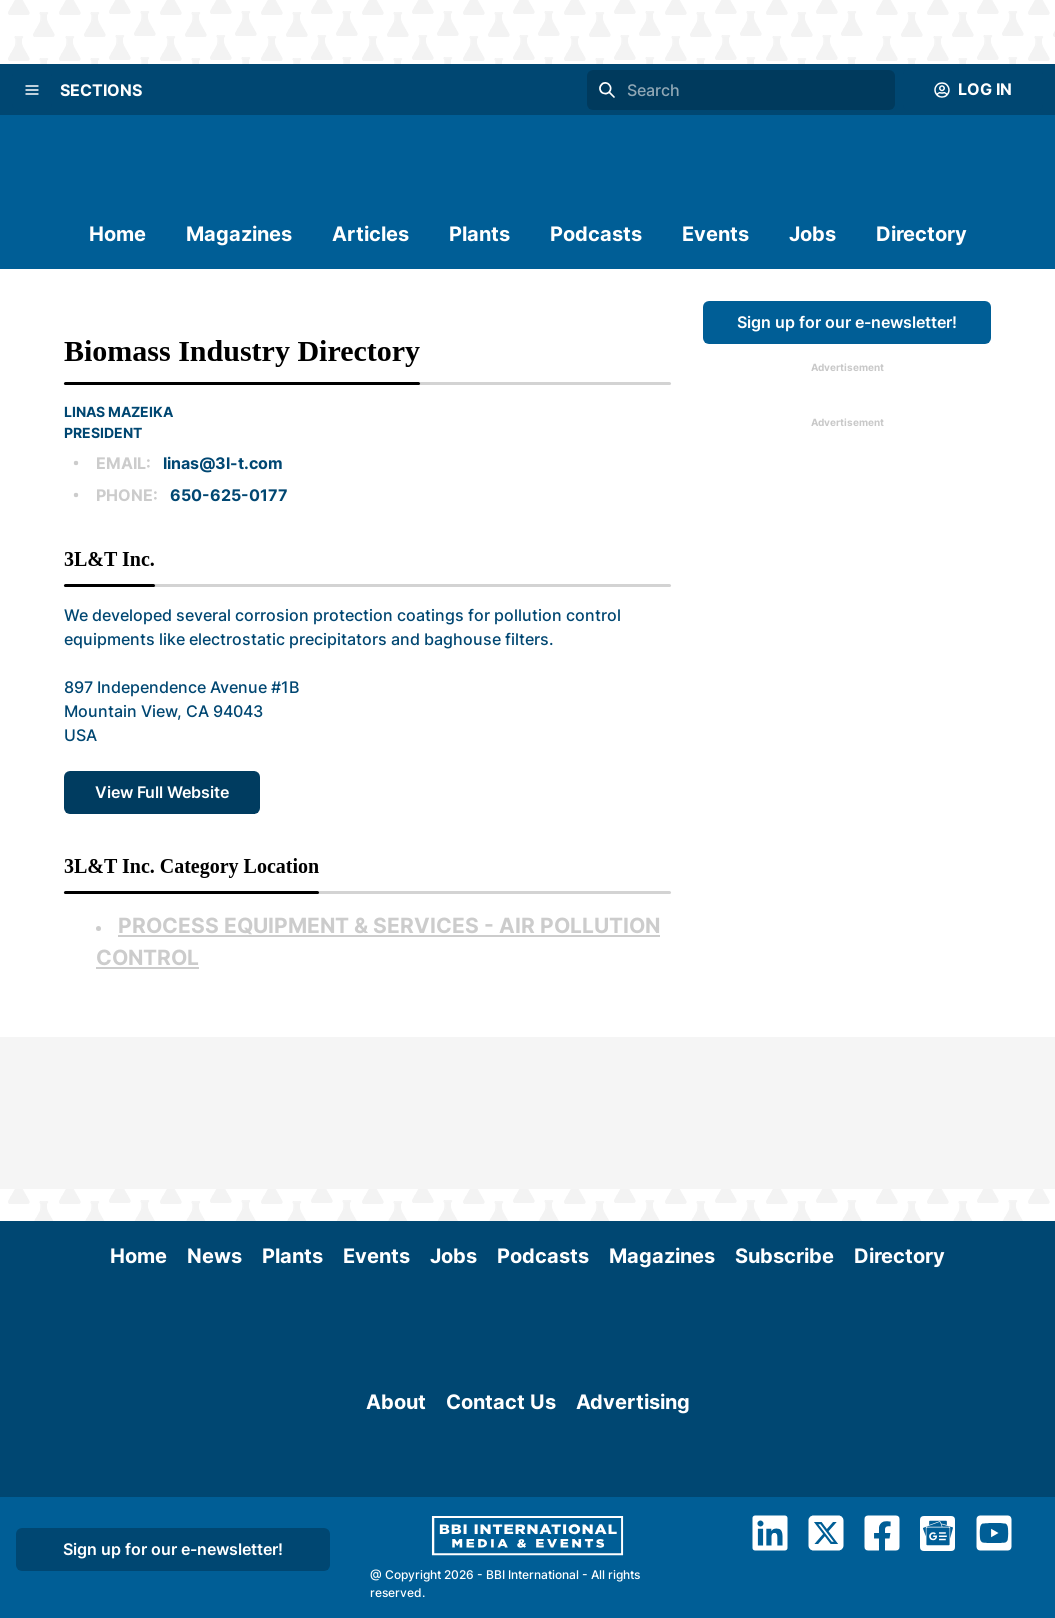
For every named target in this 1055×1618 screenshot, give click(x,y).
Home (117, 234)
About (396, 1364)
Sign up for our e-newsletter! (847, 322)
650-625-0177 (229, 495)
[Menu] (32, 90)
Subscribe (784, 1104)
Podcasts (596, 234)
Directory (921, 234)
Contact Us (501, 1364)
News (214, 1104)
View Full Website (162, 792)
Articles (370, 234)
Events (715, 234)
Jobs (812, 234)
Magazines (239, 234)
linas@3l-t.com (223, 463)
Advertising (633, 1364)
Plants (479, 234)
